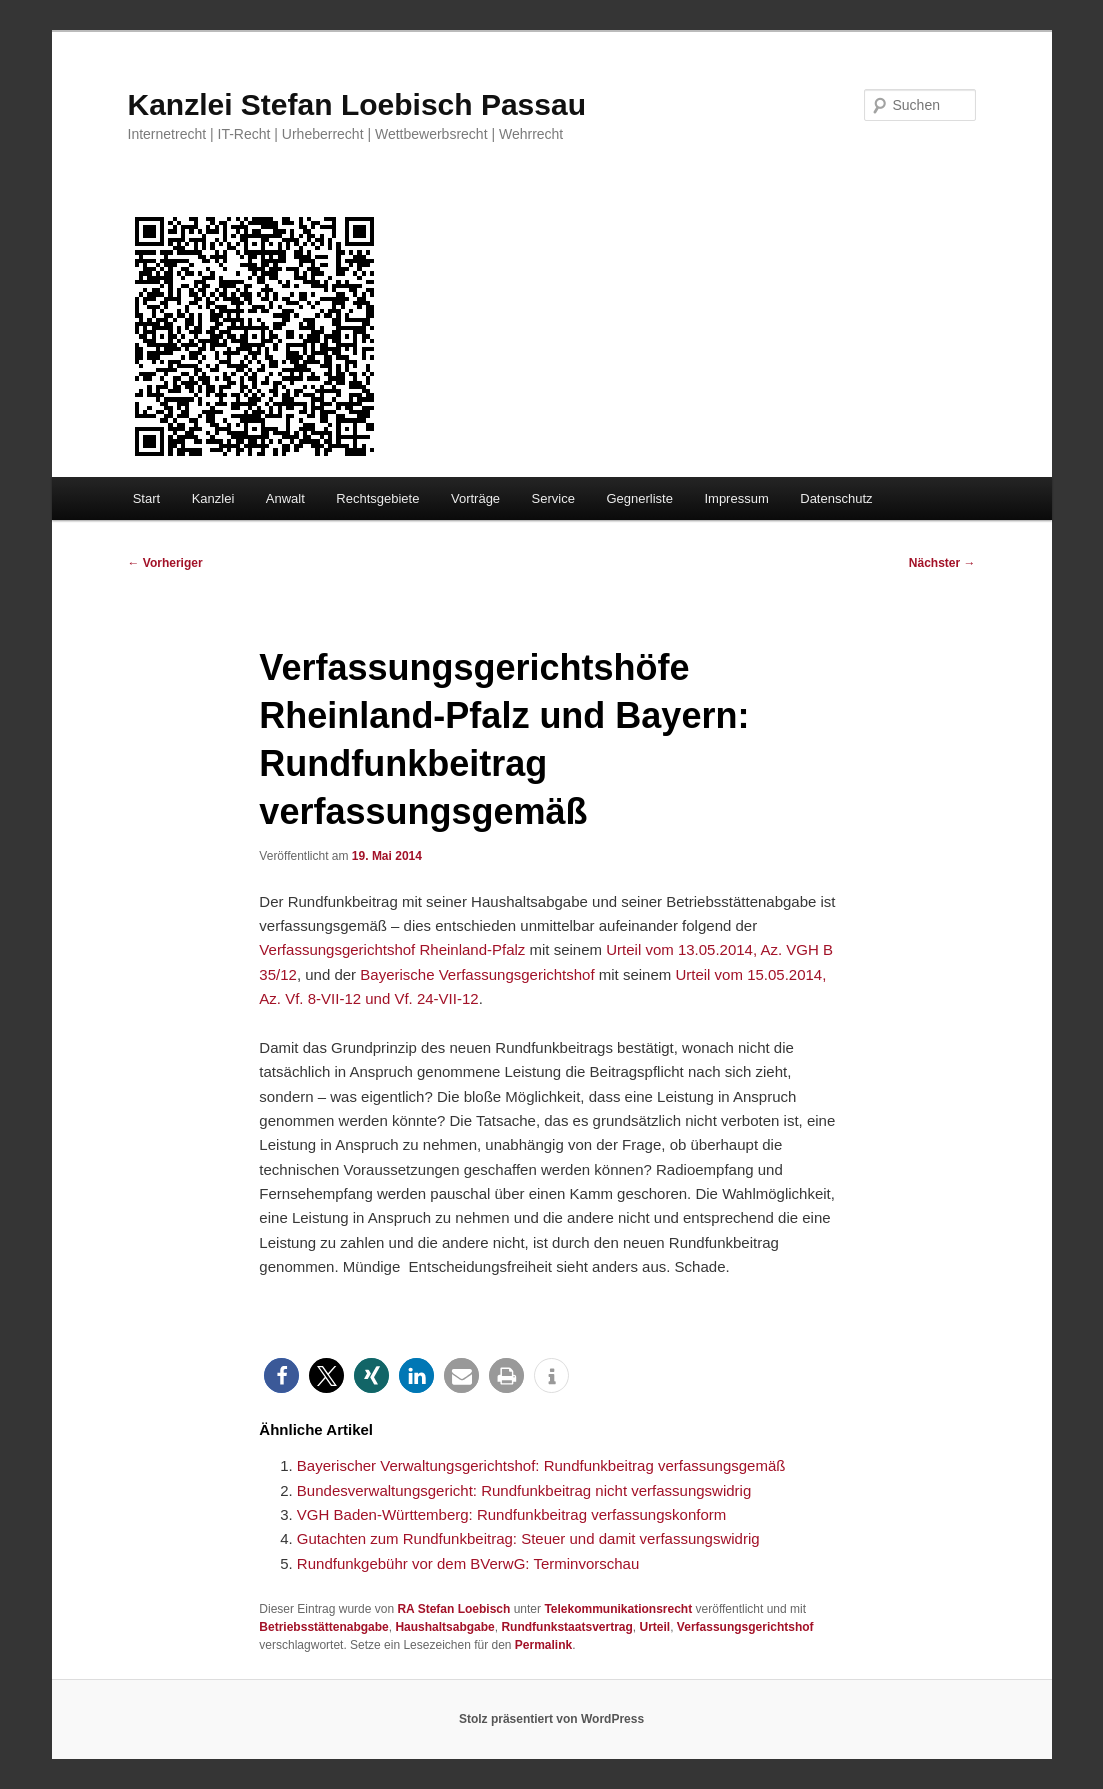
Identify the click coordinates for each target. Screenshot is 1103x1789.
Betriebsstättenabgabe (323, 1627)
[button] (281, 1375)
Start (146, 498)
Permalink (543, 1645)
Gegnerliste (639, 498)
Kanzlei (213, 498)
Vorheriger (165, 563)
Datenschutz (836, 498)
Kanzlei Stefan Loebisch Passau (357, 104)
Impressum (736, 498)
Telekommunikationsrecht (618, 1609)
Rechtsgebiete (377, 498)
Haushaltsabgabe (444, 1627)
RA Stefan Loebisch (453, 1609)
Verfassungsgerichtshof (745, 1627)
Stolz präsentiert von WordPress (551, 1719)
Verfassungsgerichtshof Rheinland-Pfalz (392, 949)
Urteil (655, 1627)
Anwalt (285, 498)
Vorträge (475, 498)
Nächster (942, 563)
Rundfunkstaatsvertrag (566, 1627)
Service (553, 498)
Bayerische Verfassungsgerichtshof (477, 974)
